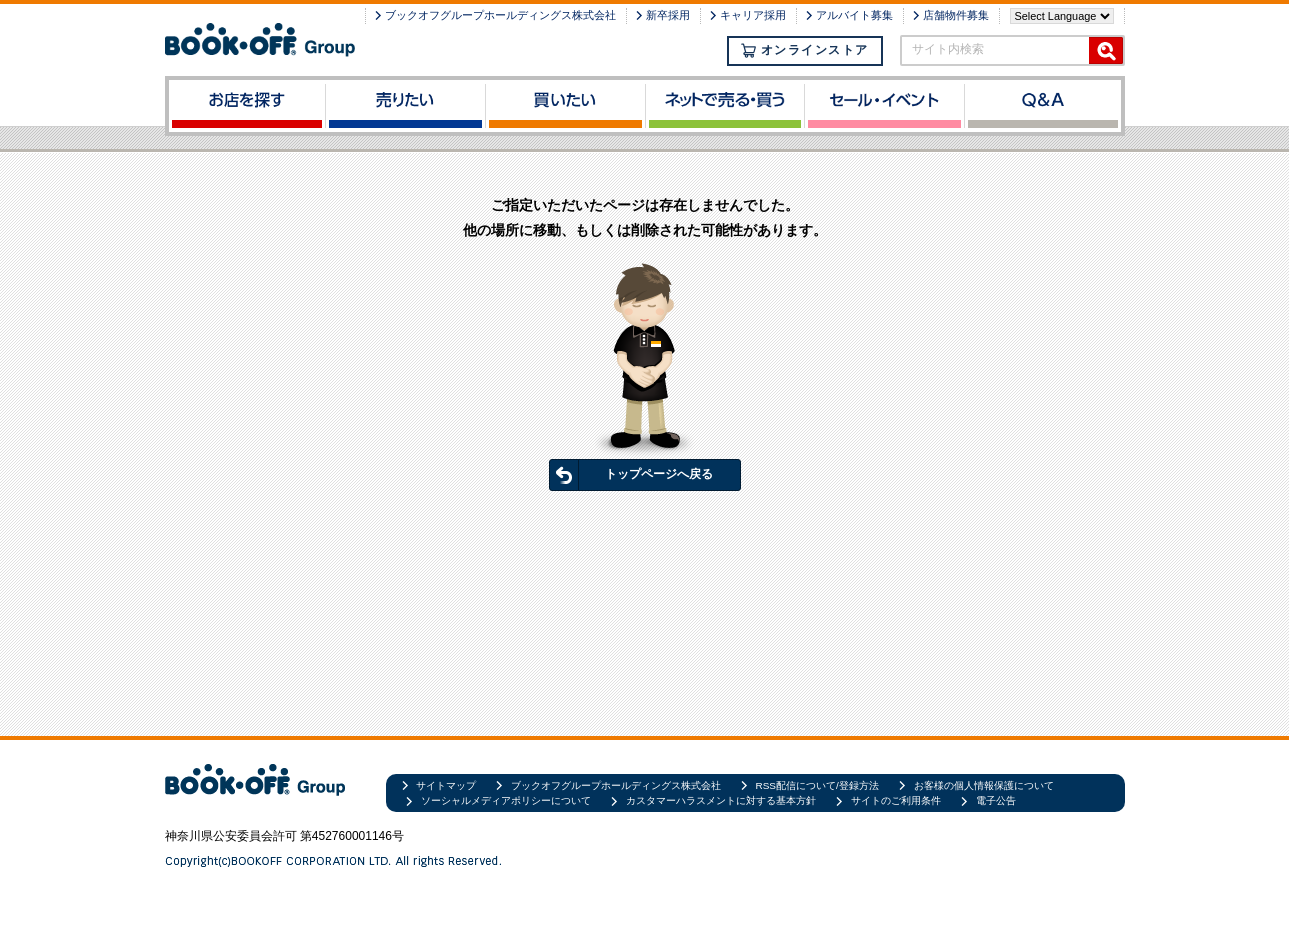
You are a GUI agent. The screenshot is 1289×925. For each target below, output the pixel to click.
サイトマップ (446, 785)
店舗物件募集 (956, 15)
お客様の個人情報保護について (984, 785)
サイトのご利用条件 (896, 800)
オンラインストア (805, 50)
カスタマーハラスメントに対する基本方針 (721, 800)
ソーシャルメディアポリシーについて (506, 800)
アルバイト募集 (854, 15)
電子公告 (996, 800)
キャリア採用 (753, 15)
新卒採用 (668, 15)
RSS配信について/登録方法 (817, 785)
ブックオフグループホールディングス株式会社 (500, 15)
